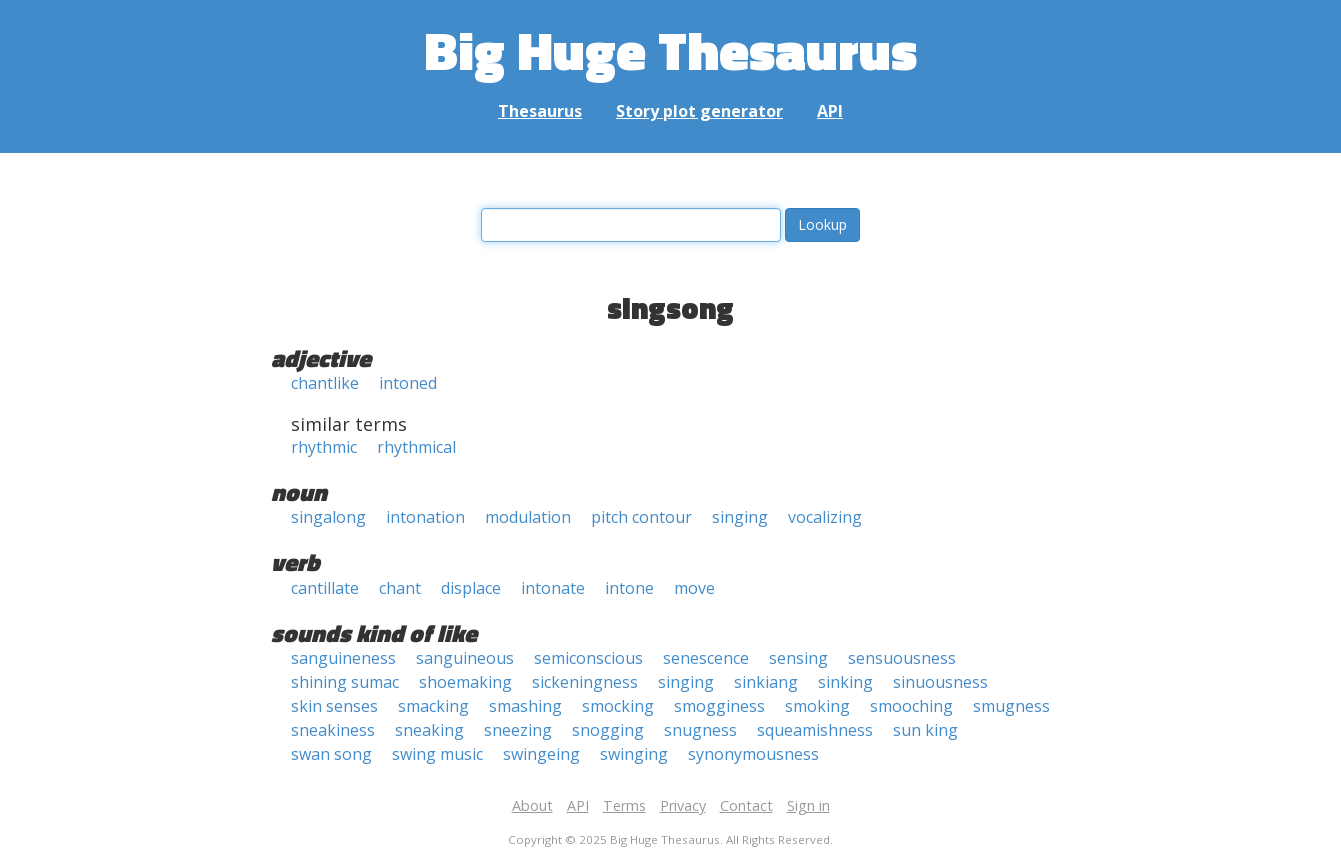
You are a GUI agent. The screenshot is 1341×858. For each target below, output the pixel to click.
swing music (437, 754)
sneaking (429, 730)
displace (471, 588)
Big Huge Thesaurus (670, 49)
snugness (700, 730)
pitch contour (641, 517)
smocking (618, 706)
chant (400, 588)
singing (740, 517)
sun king (925, 730)
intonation (425, 517)
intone (629, 588)
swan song (331, 754)
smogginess (719, 706)
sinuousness (940, 682)
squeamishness (815, 730)
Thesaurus (540, 111)
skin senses (334, 706)
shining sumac (345, 682)
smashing (525, 706)
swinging (634, 754)
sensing (798, 658)
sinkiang (766, 682)
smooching (911, 706)
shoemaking (465, 682)
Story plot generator (699, 111)
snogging (608, 730)
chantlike (325, 383)
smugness (1011, 706)
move (694, 588)
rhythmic (324, 447)
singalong (328, 517)
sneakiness (333, 730)
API (830, 111)
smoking (817, 706)
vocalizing (825, 517)
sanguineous (465, 658)
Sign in (808, 805)
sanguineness (343, 658)
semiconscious (588, 658)
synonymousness (753, 754)
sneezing (518, 730)
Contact (746, 805)
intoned (408, 383)
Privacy (683, 805)
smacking (433, 706)
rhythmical (416, 447)
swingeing (541, 754)
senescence (706, 658)
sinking (845, 682)
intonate (553, 588)
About (532, 805)
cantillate (325, 588)
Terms (624, 805)
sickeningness (585, 682)
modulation (528, 517)
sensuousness (902, 658)
